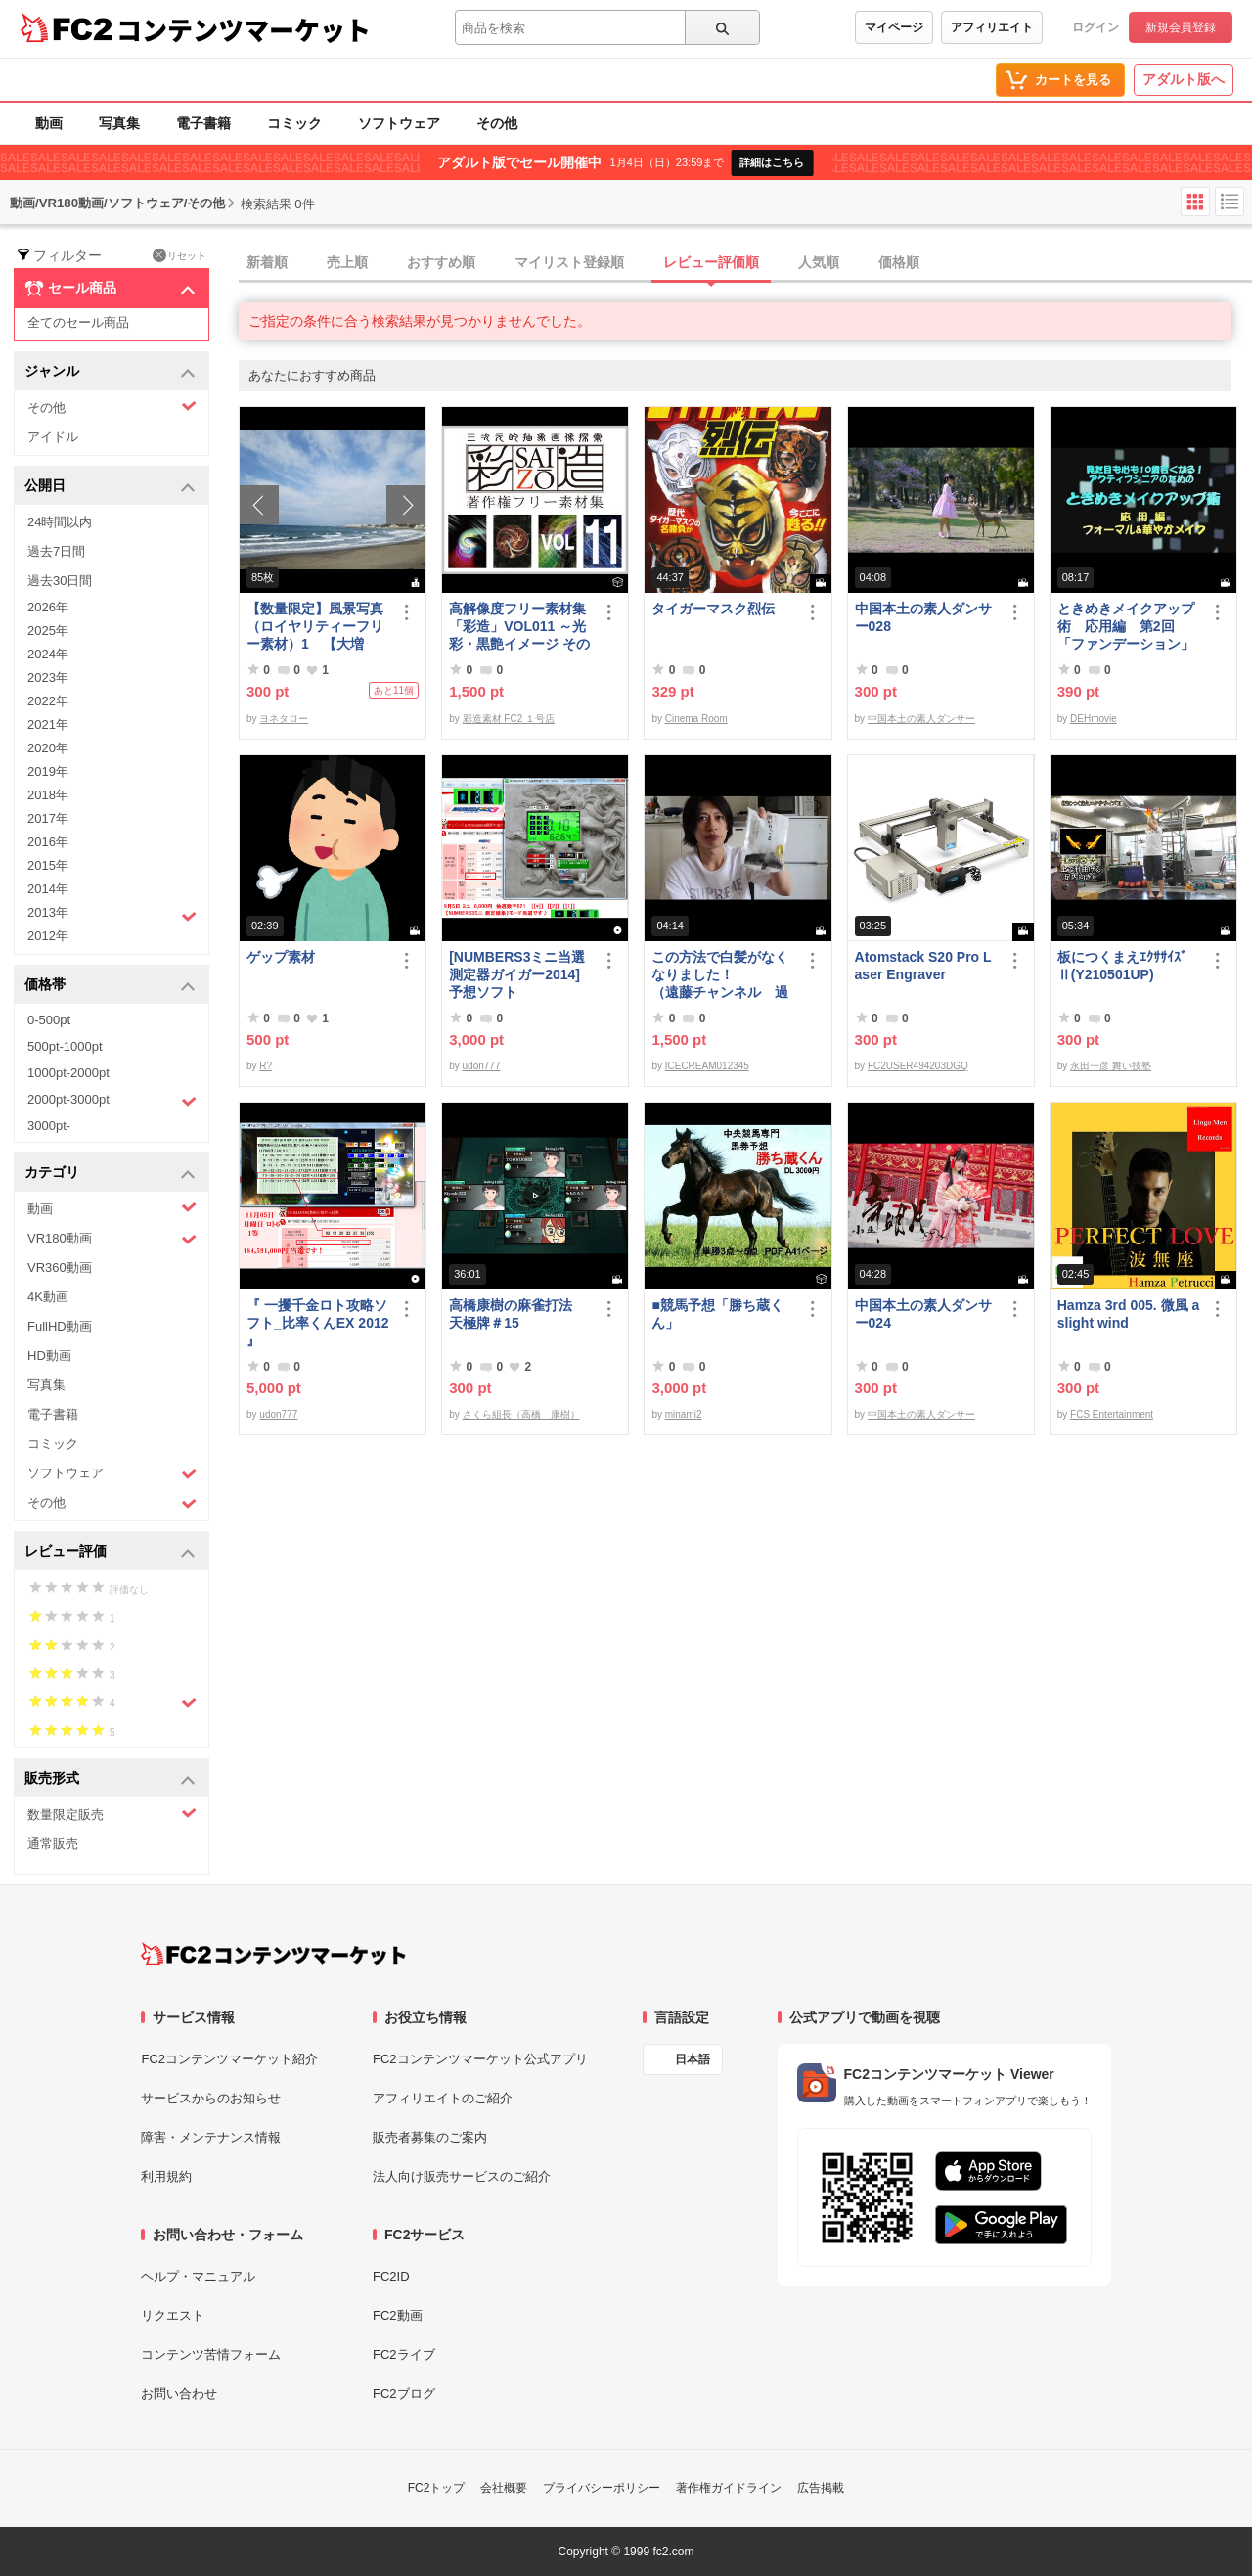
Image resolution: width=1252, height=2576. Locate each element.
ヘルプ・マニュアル (198, 2276)
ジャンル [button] (110, 372)
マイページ (894, 27)
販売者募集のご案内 (430, 2137)
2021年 (47, 724)
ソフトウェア (399, 123)
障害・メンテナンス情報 (211, 2137)
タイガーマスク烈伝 (713, 608)
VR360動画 (59, 1267)
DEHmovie (1093, 718)
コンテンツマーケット (243, 29)
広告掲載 (820, 2488)
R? (265, 1066)
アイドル (52, 436)
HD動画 (49, 1355)
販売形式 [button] (110, 1779)
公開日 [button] (110, 486)
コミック (294, 123)
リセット (179, 255)
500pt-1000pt (65, 1046)
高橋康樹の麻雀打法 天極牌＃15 (517, 1314)
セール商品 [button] (110, 288)
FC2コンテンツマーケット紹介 (229, 2059)
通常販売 (52, 1843)
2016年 (47, 842)
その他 (496, 123)
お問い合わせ (179, 2393)
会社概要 (503, 2488)
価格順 (898, 262)
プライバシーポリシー (601, 2488)
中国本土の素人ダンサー (921, 718)
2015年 (47, 865)
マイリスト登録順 (569, 262)
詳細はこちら (771, 162)
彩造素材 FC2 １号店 (509, 718)
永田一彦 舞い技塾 (1110, 1066)
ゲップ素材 (280, 957)
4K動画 (47, 1296)
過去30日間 (59, 580)
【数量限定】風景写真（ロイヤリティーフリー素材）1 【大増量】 (314, 627)
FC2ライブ (404, 2354)
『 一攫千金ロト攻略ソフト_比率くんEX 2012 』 (317, 1322)
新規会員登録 (1180, 27)
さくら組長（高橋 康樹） (521, 1414)
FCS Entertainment (1111, 1414)
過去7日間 (56, 551)
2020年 (47, 748)
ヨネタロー (283, 718)
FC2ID (391, 2276)
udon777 (482, 1066)
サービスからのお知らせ (211, 2098)
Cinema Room (696, 718)
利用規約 (166, 2176)
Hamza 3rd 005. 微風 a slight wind (1128, 1314)
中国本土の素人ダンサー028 (923, 617)
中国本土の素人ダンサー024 (923, 1314)
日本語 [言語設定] (692, 2059)
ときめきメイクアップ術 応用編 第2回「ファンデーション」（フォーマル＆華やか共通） (1125, 627)
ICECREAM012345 (707, 1066)
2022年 (47, 701)
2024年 (47, 654)
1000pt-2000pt (68, 1072)
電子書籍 (203, 123)
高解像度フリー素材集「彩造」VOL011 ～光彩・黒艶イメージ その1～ (519, 627)
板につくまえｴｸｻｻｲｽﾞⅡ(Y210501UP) (1122, 965)
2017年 (47, 818)
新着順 (267, 262)
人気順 (818, 262)
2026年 (47, 607)
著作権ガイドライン (729, 2488)
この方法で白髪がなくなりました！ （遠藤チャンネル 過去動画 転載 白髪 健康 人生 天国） (722, 975)
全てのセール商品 (78, 322)
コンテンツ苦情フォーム (211, 2354)
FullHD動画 (59, 1326)
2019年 (47, 771)
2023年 (47, 677)
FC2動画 (398, 2315)
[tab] (745, 263)
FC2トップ (437, 2488)
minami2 (683, 1414)
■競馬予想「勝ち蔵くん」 (716, 1314)
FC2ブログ (404, 2393)
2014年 (47, 888)
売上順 (347, 262)
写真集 (119, 123)
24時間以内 (59, 522)
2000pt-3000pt (112, 1100)
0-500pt (48, 1020)
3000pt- (48, 1125)
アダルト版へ (1183, 79)
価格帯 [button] (110, 985)
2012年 (47, 935)
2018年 (47, 795)
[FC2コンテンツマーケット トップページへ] (273, 1953)
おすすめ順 (441, 262)
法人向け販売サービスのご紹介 (462, 2176)
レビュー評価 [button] (110, 1552)
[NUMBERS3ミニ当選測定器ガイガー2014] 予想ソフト (520, 974)
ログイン (1095, 27)
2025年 (47, 630)
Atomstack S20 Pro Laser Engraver (923, 965)
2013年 (112, 915)
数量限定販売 (112, 1813)
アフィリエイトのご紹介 (443, 2098)
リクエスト (172, 2315)
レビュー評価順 (711, 262)
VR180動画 (112, 1239)
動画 (49, 123)
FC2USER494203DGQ (918, 1066)
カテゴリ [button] (110, 1173)
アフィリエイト (992, 27)
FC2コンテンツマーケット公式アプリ (480, 2059)
